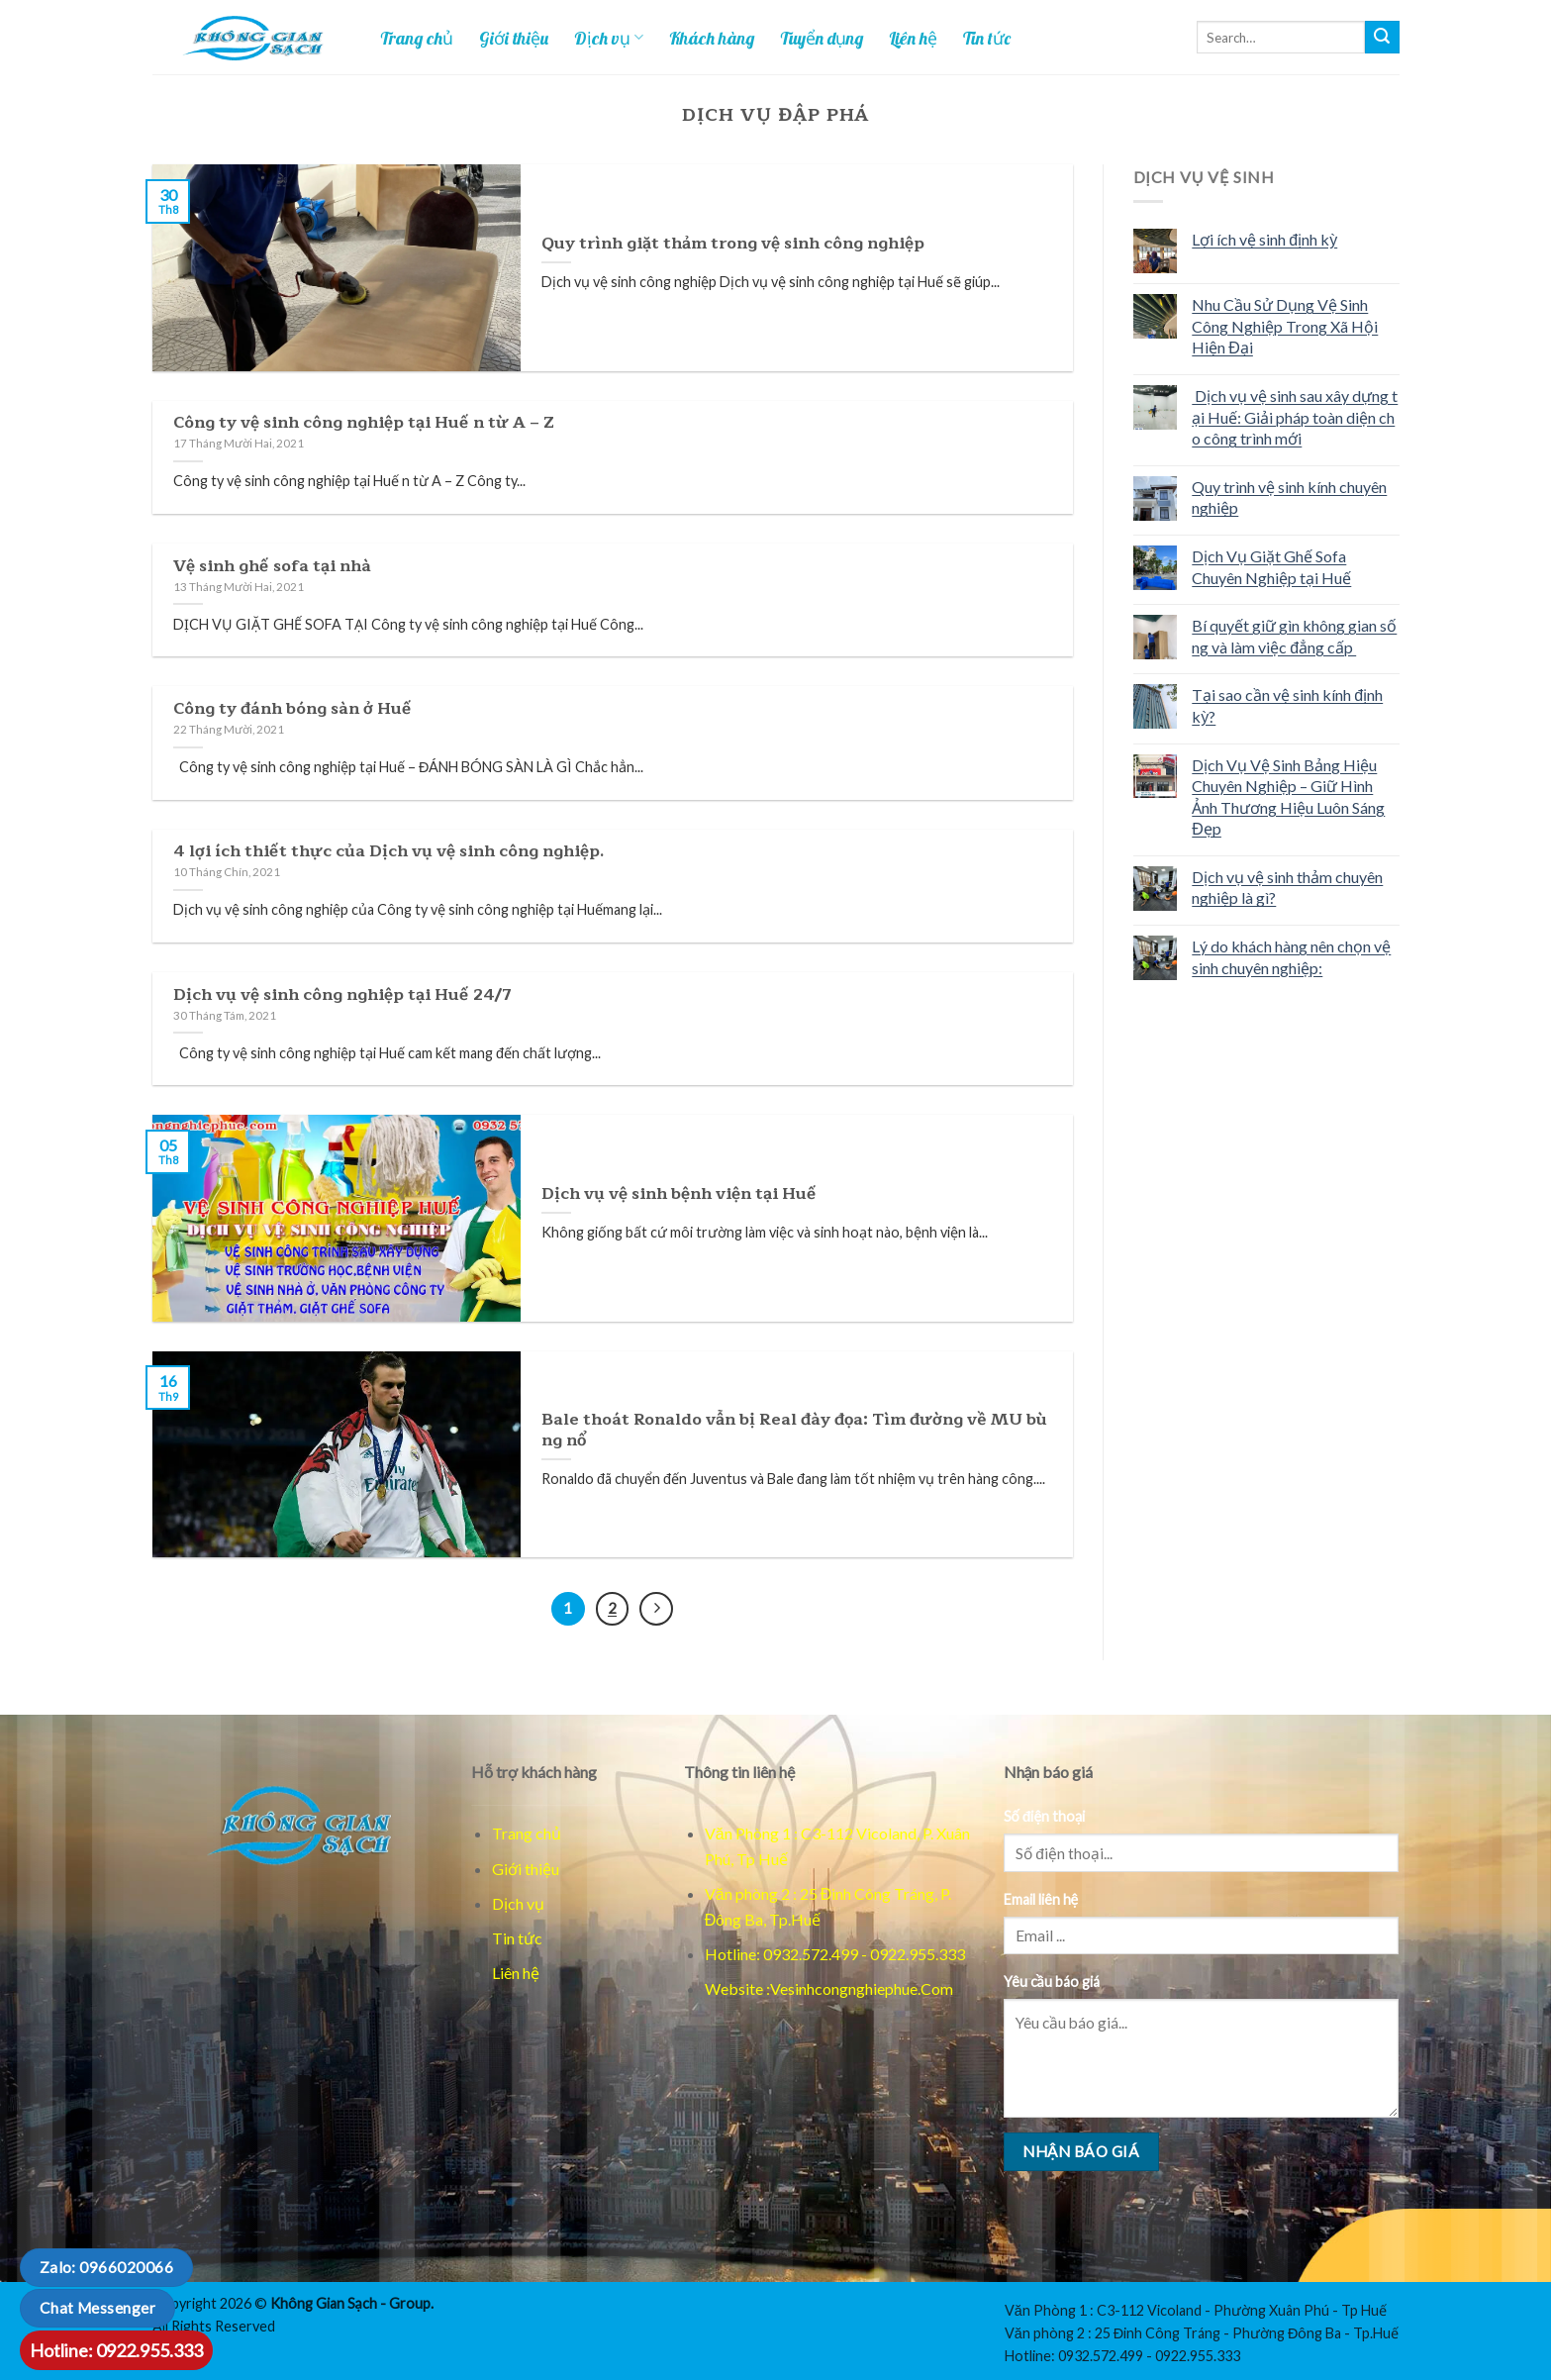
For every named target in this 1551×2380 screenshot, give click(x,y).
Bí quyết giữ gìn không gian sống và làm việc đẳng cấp (1294, 636)
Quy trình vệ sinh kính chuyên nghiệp (1289, 497)
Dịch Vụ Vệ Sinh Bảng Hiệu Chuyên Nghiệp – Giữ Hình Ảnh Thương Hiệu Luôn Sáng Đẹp (1288, 797)
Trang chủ (416, 38)
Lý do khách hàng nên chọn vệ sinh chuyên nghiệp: (1291, 957)
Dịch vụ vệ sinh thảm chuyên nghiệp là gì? (1287, 887)
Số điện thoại (1045, 1816)
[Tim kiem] (1382, 37)
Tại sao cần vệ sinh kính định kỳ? (1287, 705)
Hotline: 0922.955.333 (116, 2350)
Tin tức (987, 38)
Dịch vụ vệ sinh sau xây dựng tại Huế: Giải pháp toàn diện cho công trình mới (1295, 416)
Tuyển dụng (821, 38)
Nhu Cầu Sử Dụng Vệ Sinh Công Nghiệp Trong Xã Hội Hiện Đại (1285, 325)
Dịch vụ (608, 38)
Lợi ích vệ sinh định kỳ (1264, 239)
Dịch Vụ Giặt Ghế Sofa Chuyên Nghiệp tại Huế (1271, 566)
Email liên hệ (1041, 1899)
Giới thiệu (513, 38)
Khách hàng (711, 38)
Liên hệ (913, 38)
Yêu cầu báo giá (1052, 1981)
